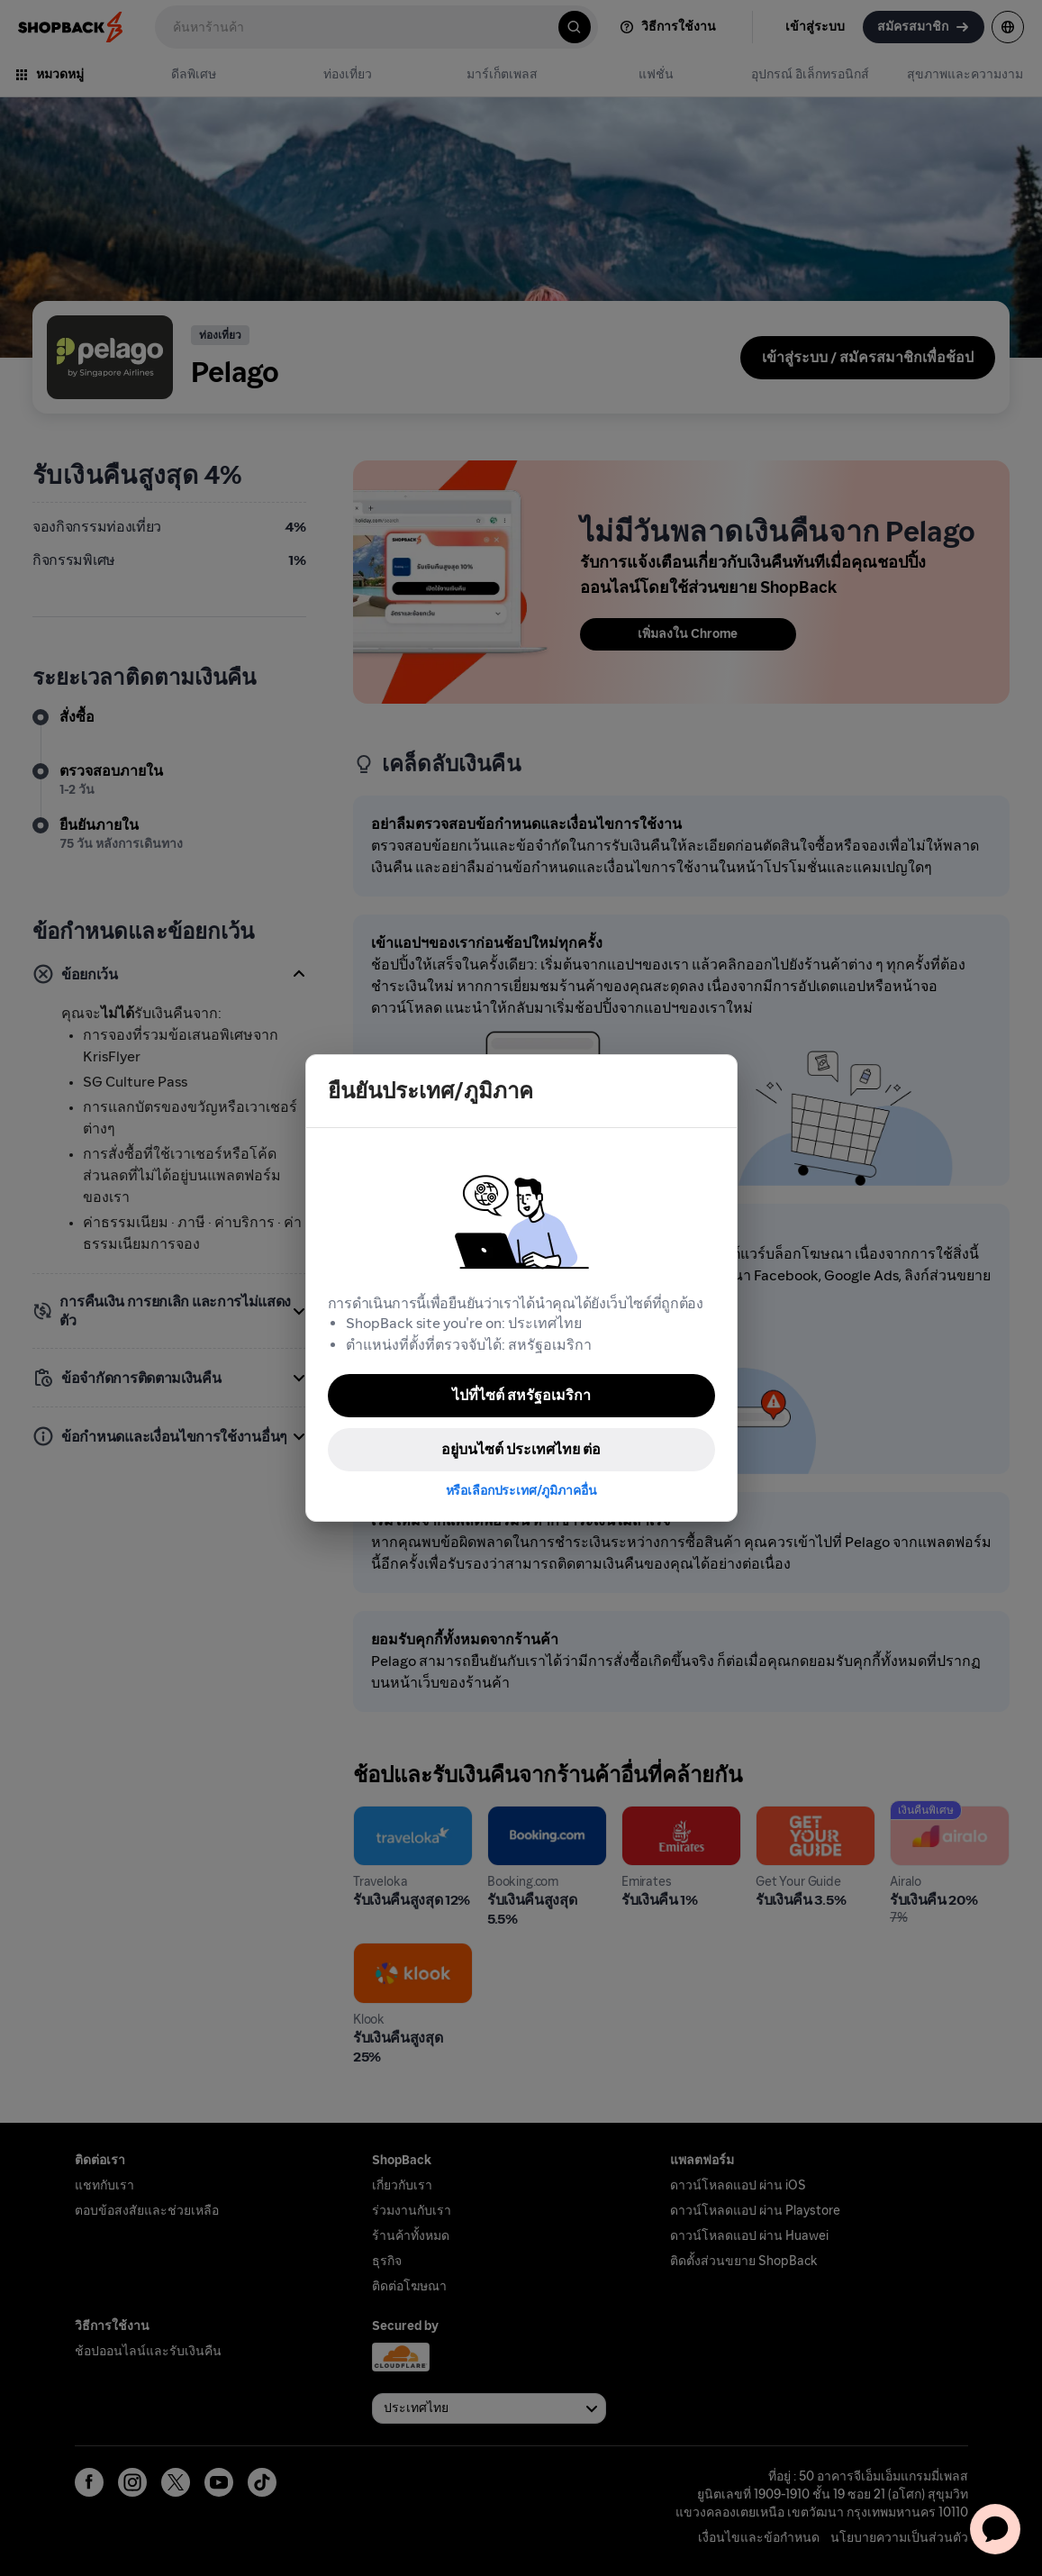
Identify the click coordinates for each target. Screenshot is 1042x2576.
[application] (995, 2529)
